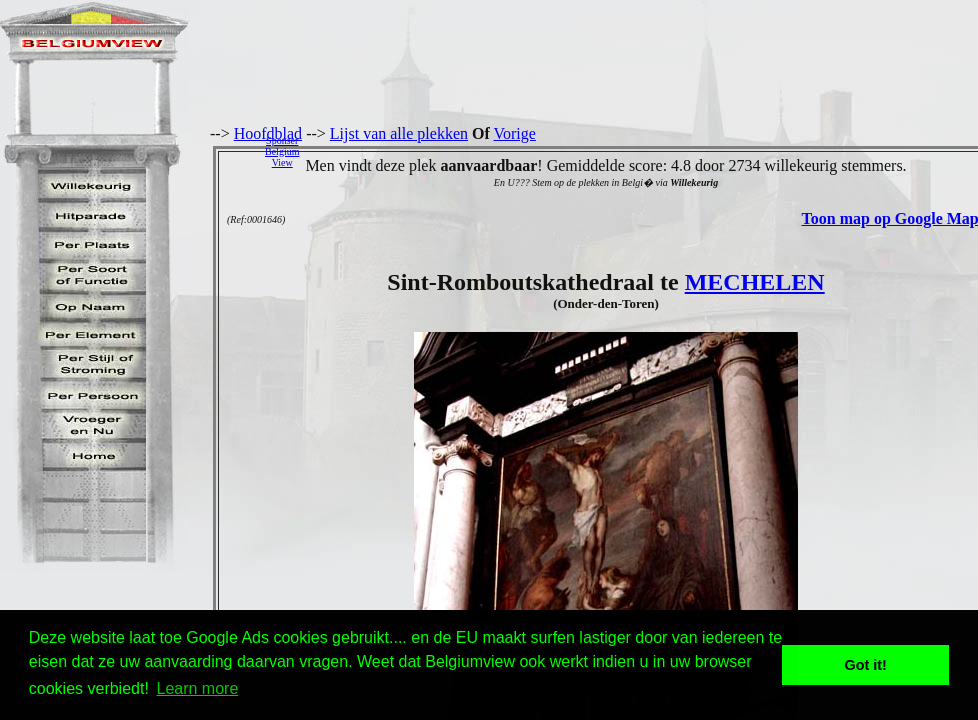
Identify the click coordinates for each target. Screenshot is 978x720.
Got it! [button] (866, 665)
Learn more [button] (198, 688)
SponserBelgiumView (282, 151)
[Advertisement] (644, 151)
